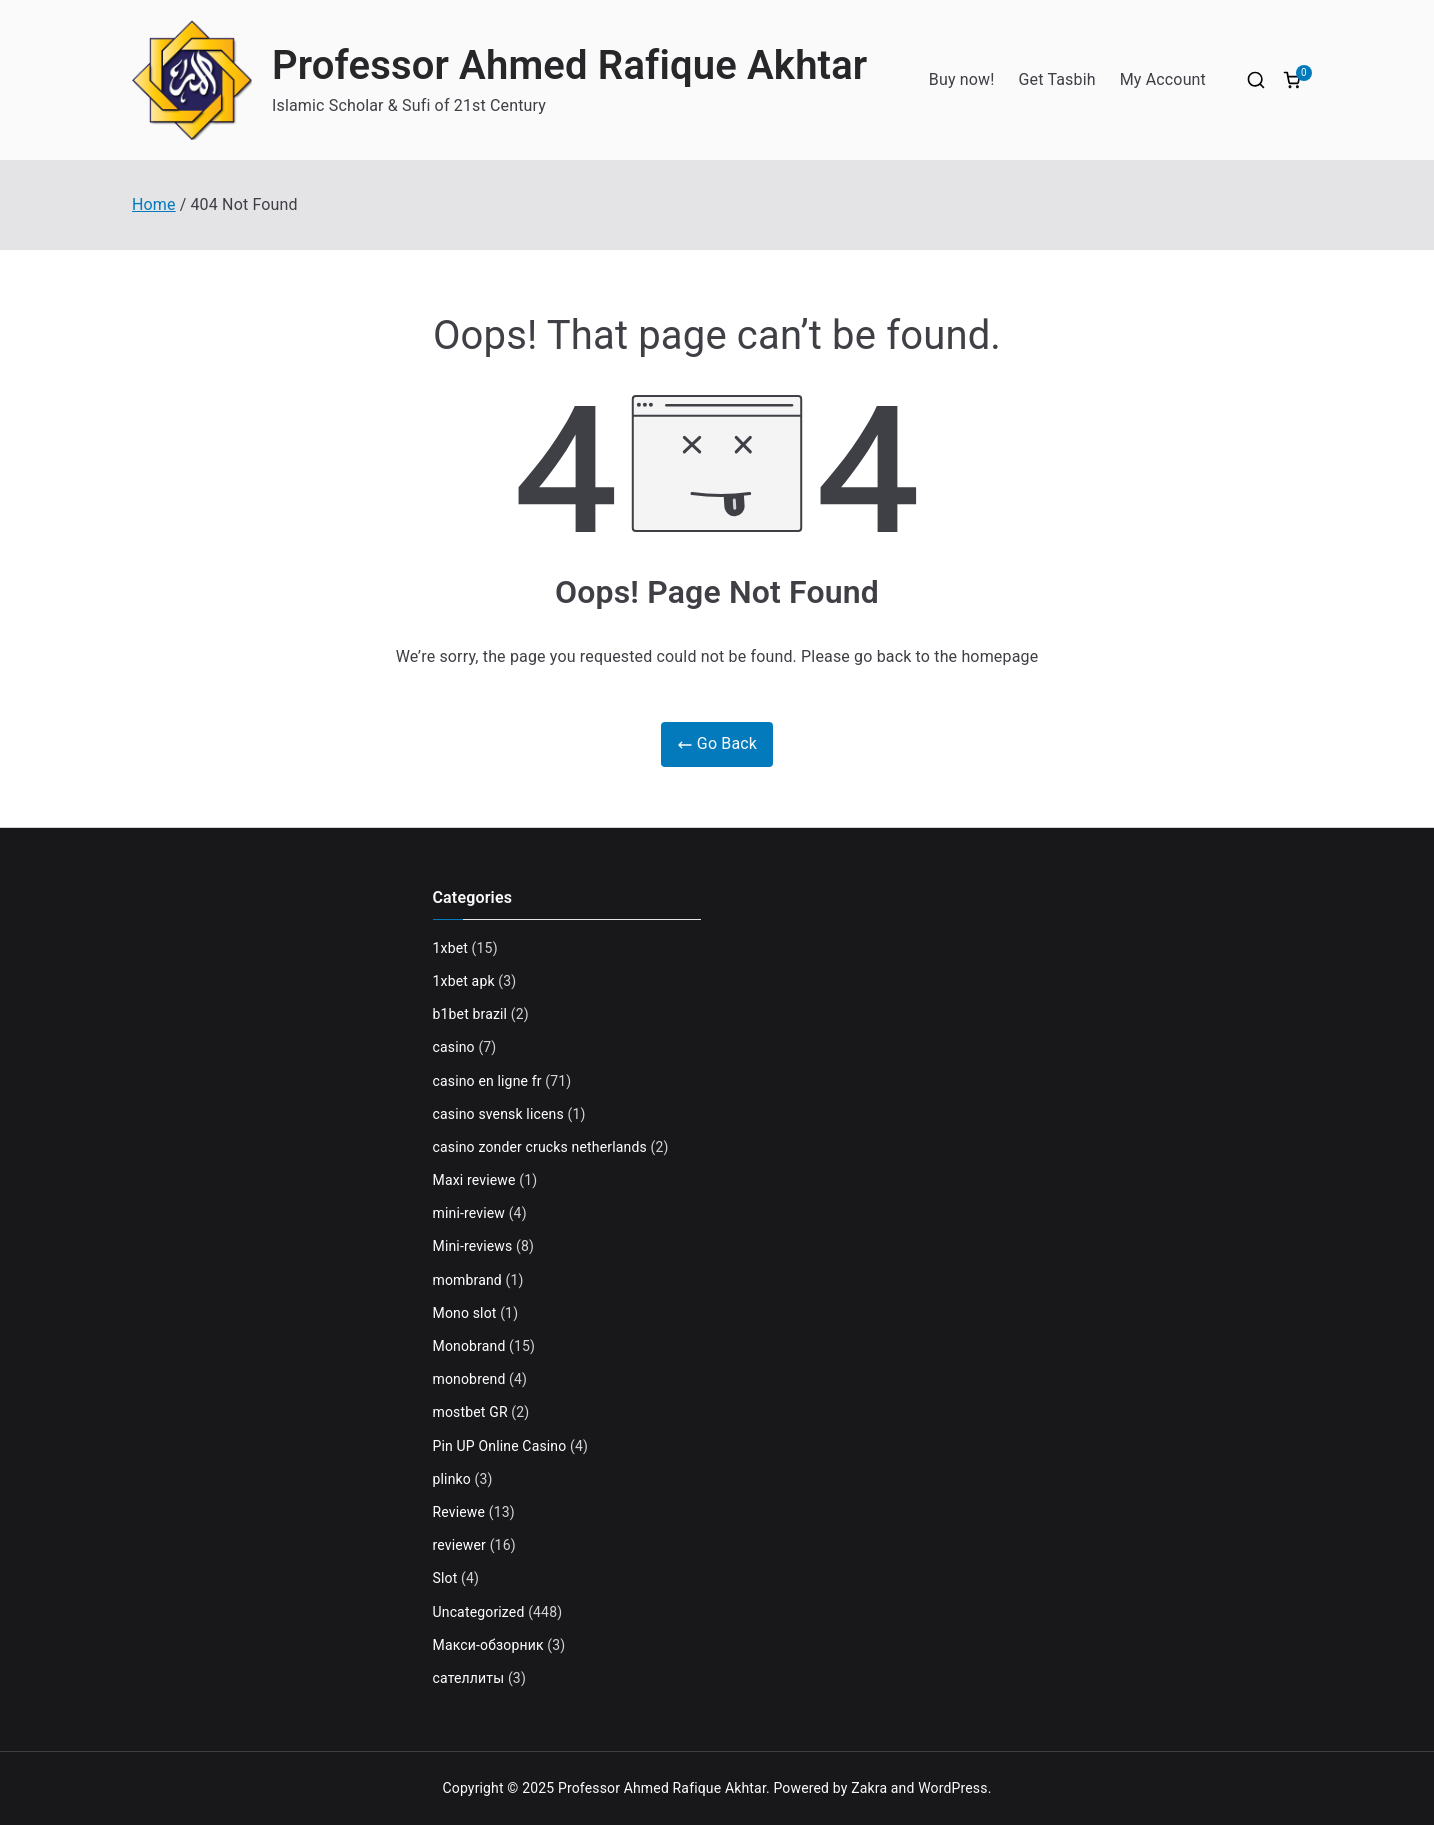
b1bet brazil (470, 1014)
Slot (445, 1578)
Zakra (869, 1788)
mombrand (467, 1280)
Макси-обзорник (488, 1645)
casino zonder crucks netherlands (540, 1147)
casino (454, 1047)
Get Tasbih (1057, 79)
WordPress (952, 1788)
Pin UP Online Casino (500, 1446)
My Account (1163, 79)
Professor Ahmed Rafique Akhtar (569, 65)
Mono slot (465, 1313)
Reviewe (459, 1512)
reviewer (460, 1545)
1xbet (450, 948)
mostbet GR (470, 1412)
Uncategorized (479, 1612)
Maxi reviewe (474, 1180)
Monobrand (469, 1346)
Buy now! (962, 79)
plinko (452, 1479)
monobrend (469, 1379)
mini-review (469, 1213)
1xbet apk (464, 981)
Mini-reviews (473, 1246)
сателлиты (469, 1678)
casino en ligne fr (487, 1081)
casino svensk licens (498, 1114)
